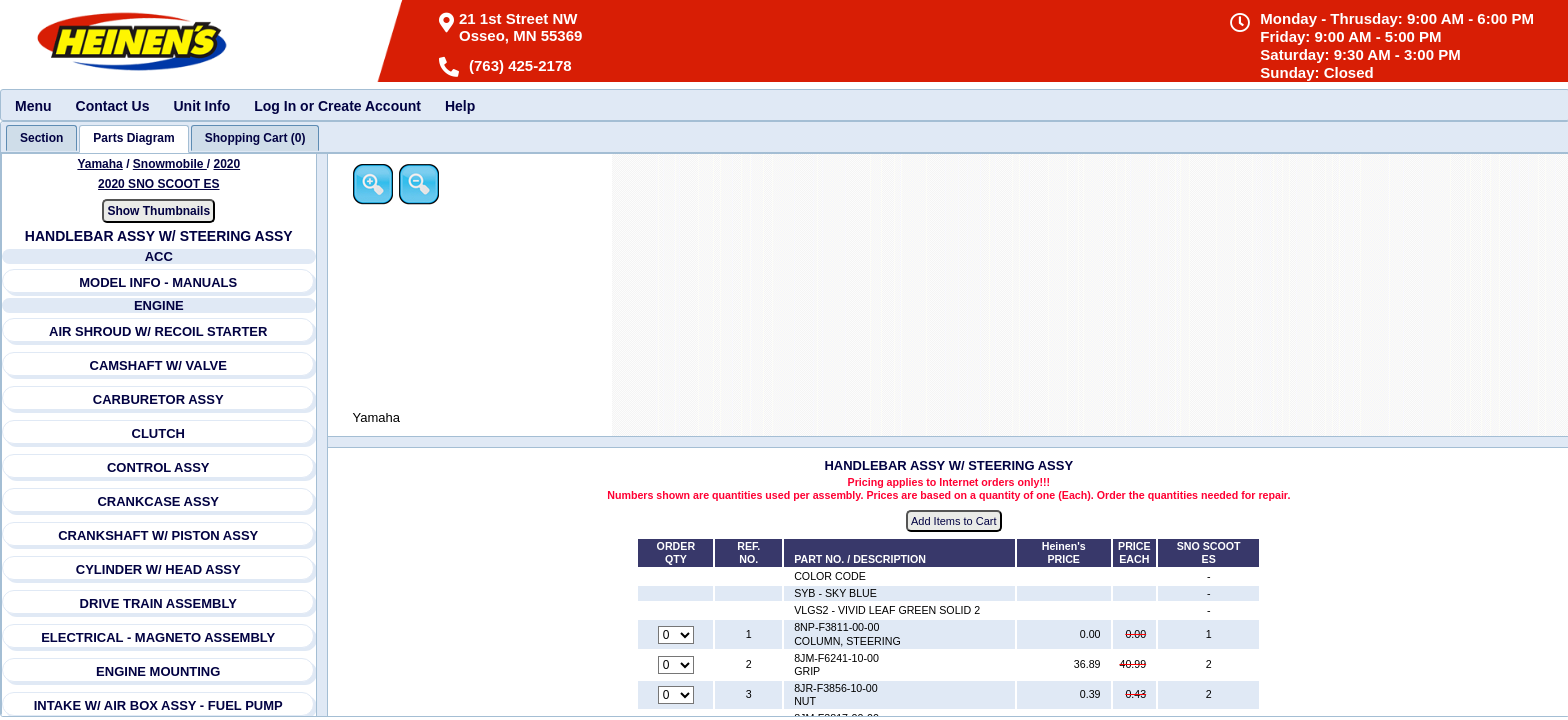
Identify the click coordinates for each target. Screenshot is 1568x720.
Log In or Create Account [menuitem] (337, 106)
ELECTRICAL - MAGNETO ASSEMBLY (158, 637)
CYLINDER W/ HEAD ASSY (158, 569)
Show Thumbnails (158, 211)
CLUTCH (158, 433)
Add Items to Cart (954, 521)
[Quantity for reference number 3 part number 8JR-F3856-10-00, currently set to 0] (676, 695)
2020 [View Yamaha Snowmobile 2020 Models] (226, 164)
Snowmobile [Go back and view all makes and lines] (170, 164)
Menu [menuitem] (33, 106)
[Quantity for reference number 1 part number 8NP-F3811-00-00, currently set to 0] (676, 635)
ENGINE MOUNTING (158, 671)
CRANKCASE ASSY (158, 501)
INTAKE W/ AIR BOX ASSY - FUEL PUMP (158, 705)
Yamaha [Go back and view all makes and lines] (99, 164)
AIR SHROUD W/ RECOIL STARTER (158, 331)
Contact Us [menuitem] (113, 106)
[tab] (41, 138)
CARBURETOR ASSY (158, 399)
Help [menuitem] (460, 106)
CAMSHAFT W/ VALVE (158, 365)
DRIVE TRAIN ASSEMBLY (158, 603)
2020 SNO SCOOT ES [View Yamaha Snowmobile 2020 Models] (158, 184)
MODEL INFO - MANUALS (158, 282)
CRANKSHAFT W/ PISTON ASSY (158, 535)
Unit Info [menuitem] (201, 106)
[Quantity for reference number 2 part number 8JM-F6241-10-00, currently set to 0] (676, 665)
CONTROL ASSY (158, 467)
